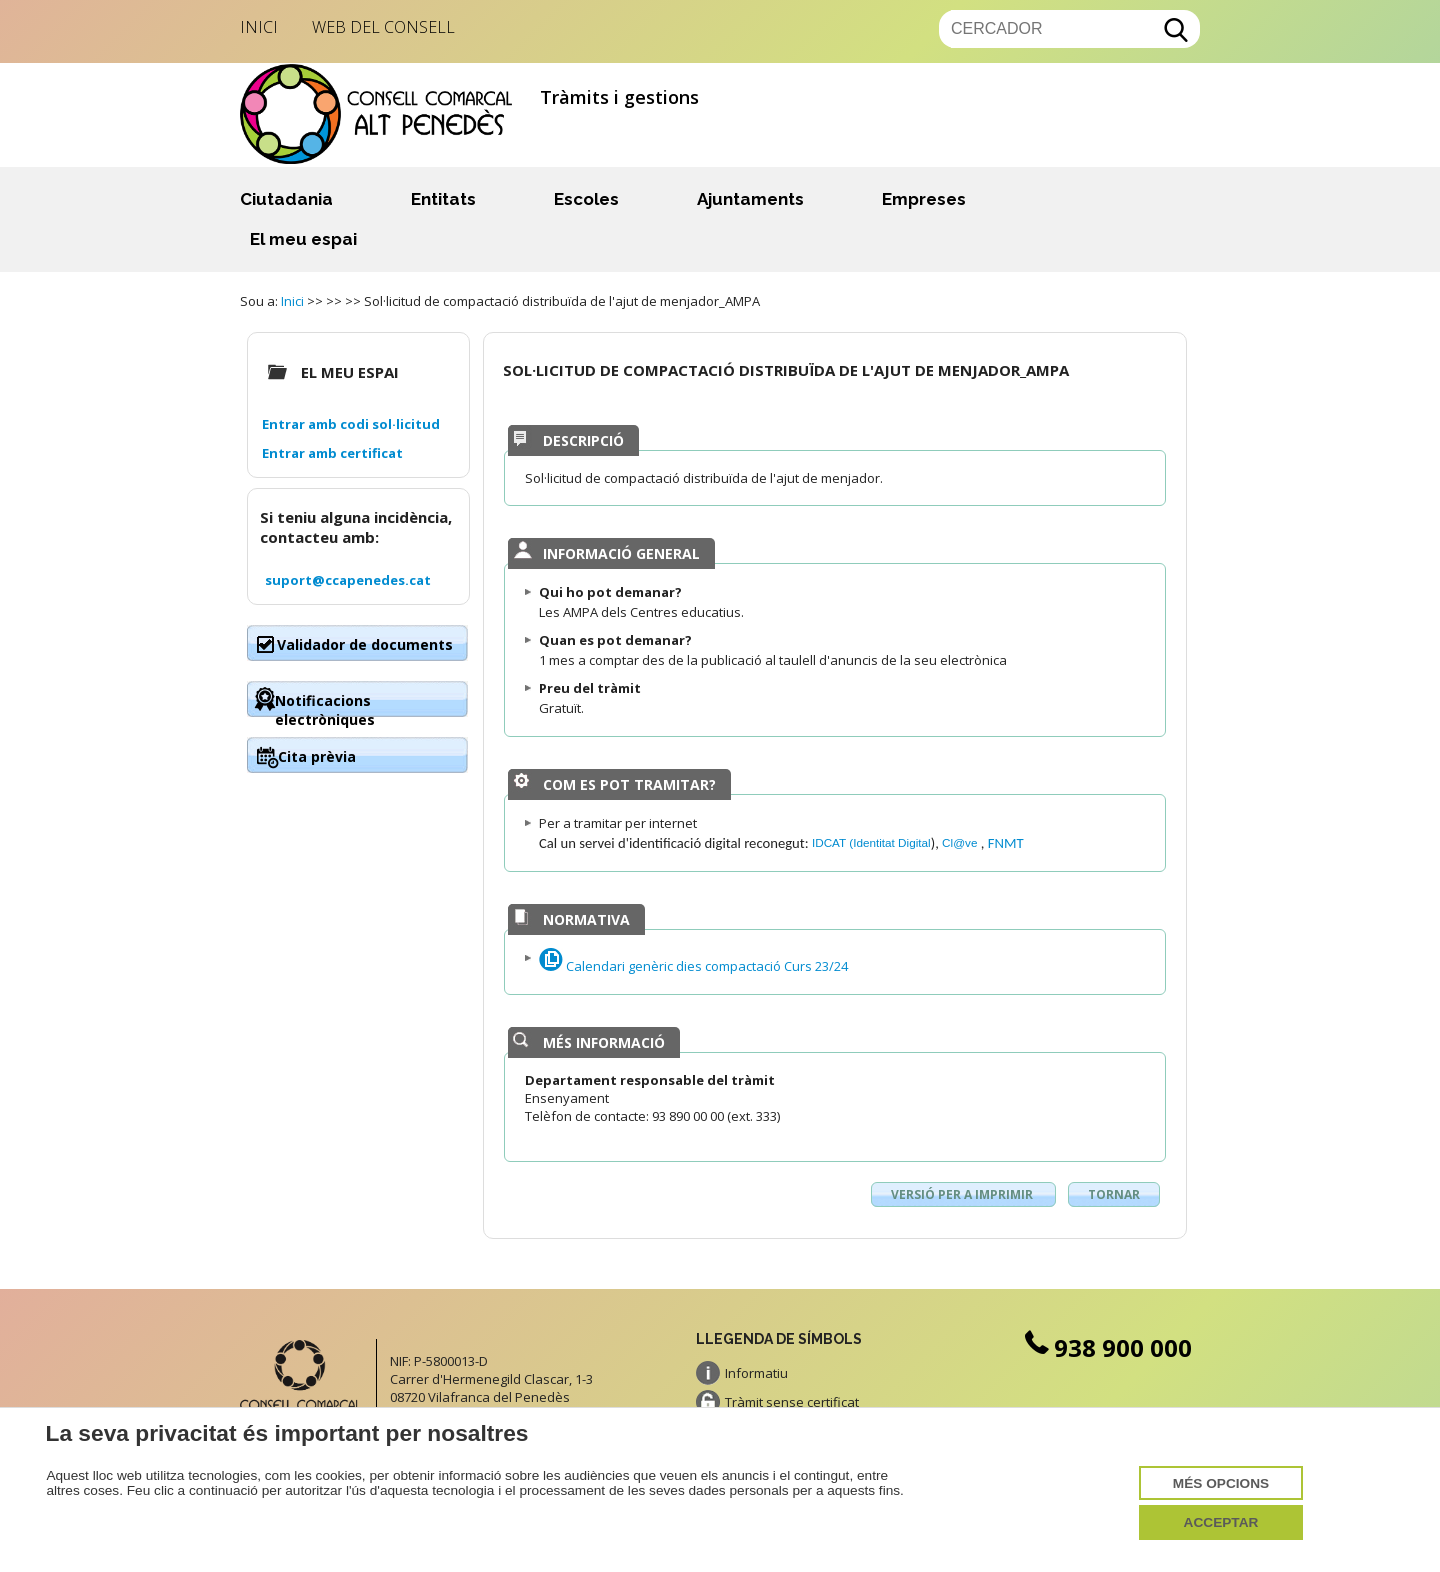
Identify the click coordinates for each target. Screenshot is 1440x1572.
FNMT (1006, 843)
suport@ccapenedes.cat (348, 580)
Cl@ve (961, 842)
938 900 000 (1106, 1347)
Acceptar (1221, 1522)
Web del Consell (383, 27)
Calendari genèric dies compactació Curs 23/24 (693, 966)
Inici (259, 27)
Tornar (1114, 1194)
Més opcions (1221, 1483)
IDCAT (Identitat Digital (871, 842)
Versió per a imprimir (963, 1194)
